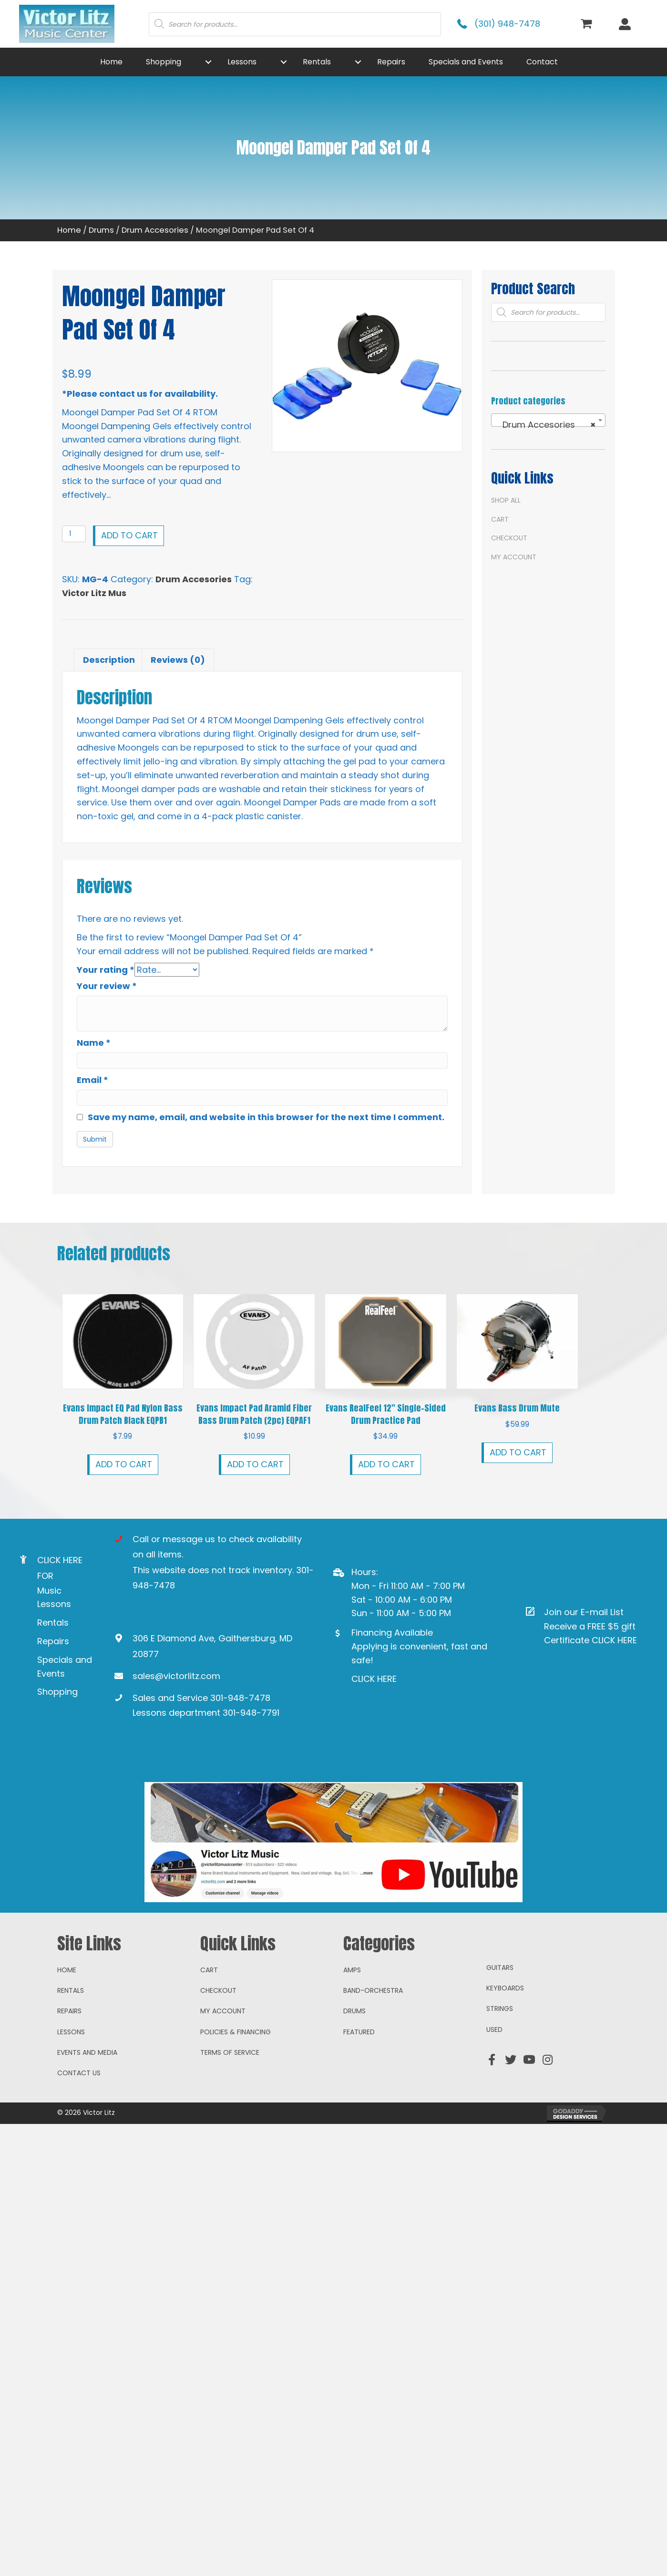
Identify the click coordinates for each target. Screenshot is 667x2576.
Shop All (506, 500)
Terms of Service (229, 2114)
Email (92, 1079)
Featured (359, 2093)
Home (69, 230)
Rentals (53, 1622)
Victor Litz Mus (94, 593)
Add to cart (129, 535)
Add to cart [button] (123, 1464)
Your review (107, 986)
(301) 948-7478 (507, 24)
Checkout (509, 538)
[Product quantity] (74, 534)
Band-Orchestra (373, 2052)
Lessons (71, 2093)
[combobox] (548, 420)
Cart (500, 519)
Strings (499, 2070)
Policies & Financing (235, 2093)
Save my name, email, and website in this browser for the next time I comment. (266, 1117)
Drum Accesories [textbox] (545, 425)
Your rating (105, 970)
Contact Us (79, 2134)
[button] (208, 62)
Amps (352, 2031)
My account (513, 557)
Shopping (57, 1692)
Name (94, 1043)
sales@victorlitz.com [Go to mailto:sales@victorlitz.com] (176, 1675)
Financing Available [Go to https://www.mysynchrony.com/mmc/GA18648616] (392, 1632)
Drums (101, 230)
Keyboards (505, 2049)
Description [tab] (109, 660)
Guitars (499, 2028)
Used (494, 2090)
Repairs (53, 1641)
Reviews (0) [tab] (178, 660)
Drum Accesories (155, 230)
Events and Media (87, 2114)
